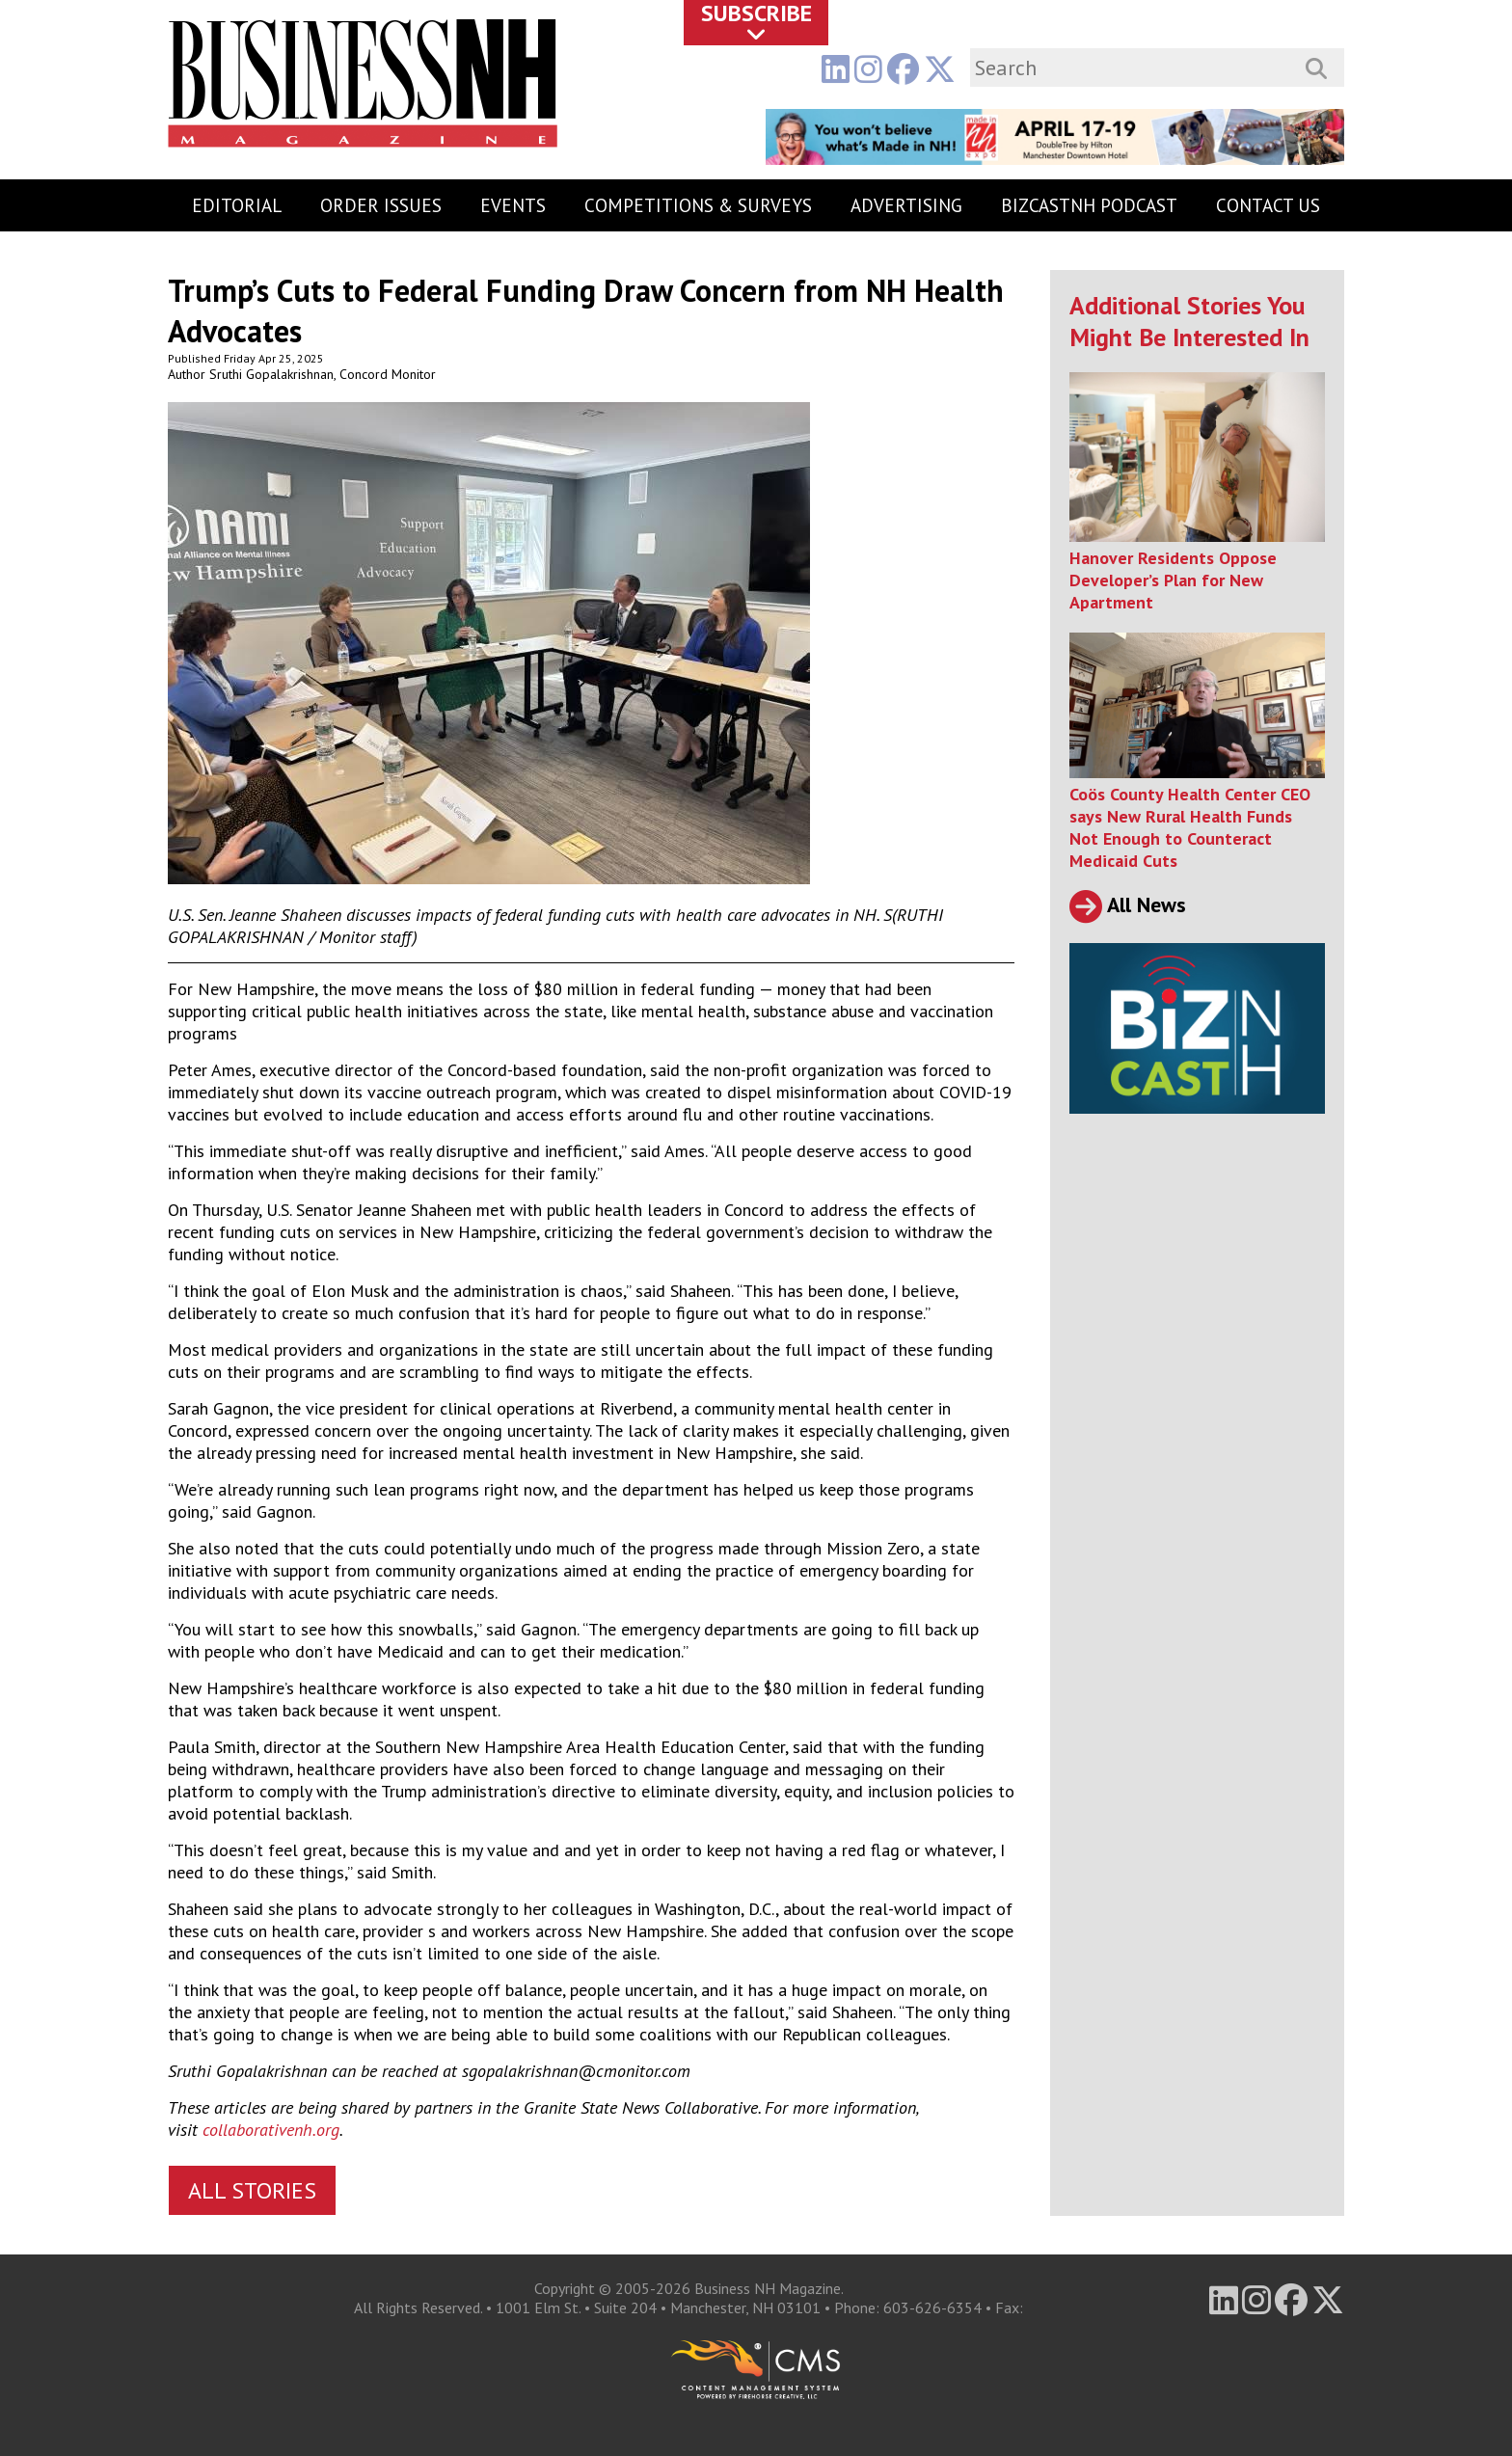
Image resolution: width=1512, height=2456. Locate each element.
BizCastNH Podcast (1089, 205)
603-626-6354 (932, 2307)
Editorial (237, 205)
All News (1127, 904)
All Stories (252, 2190)
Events (513, 205)
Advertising (906, 205)
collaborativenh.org (270, 2130)
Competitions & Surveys (698, 205)
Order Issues (381, 205)
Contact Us (1268, 205)
